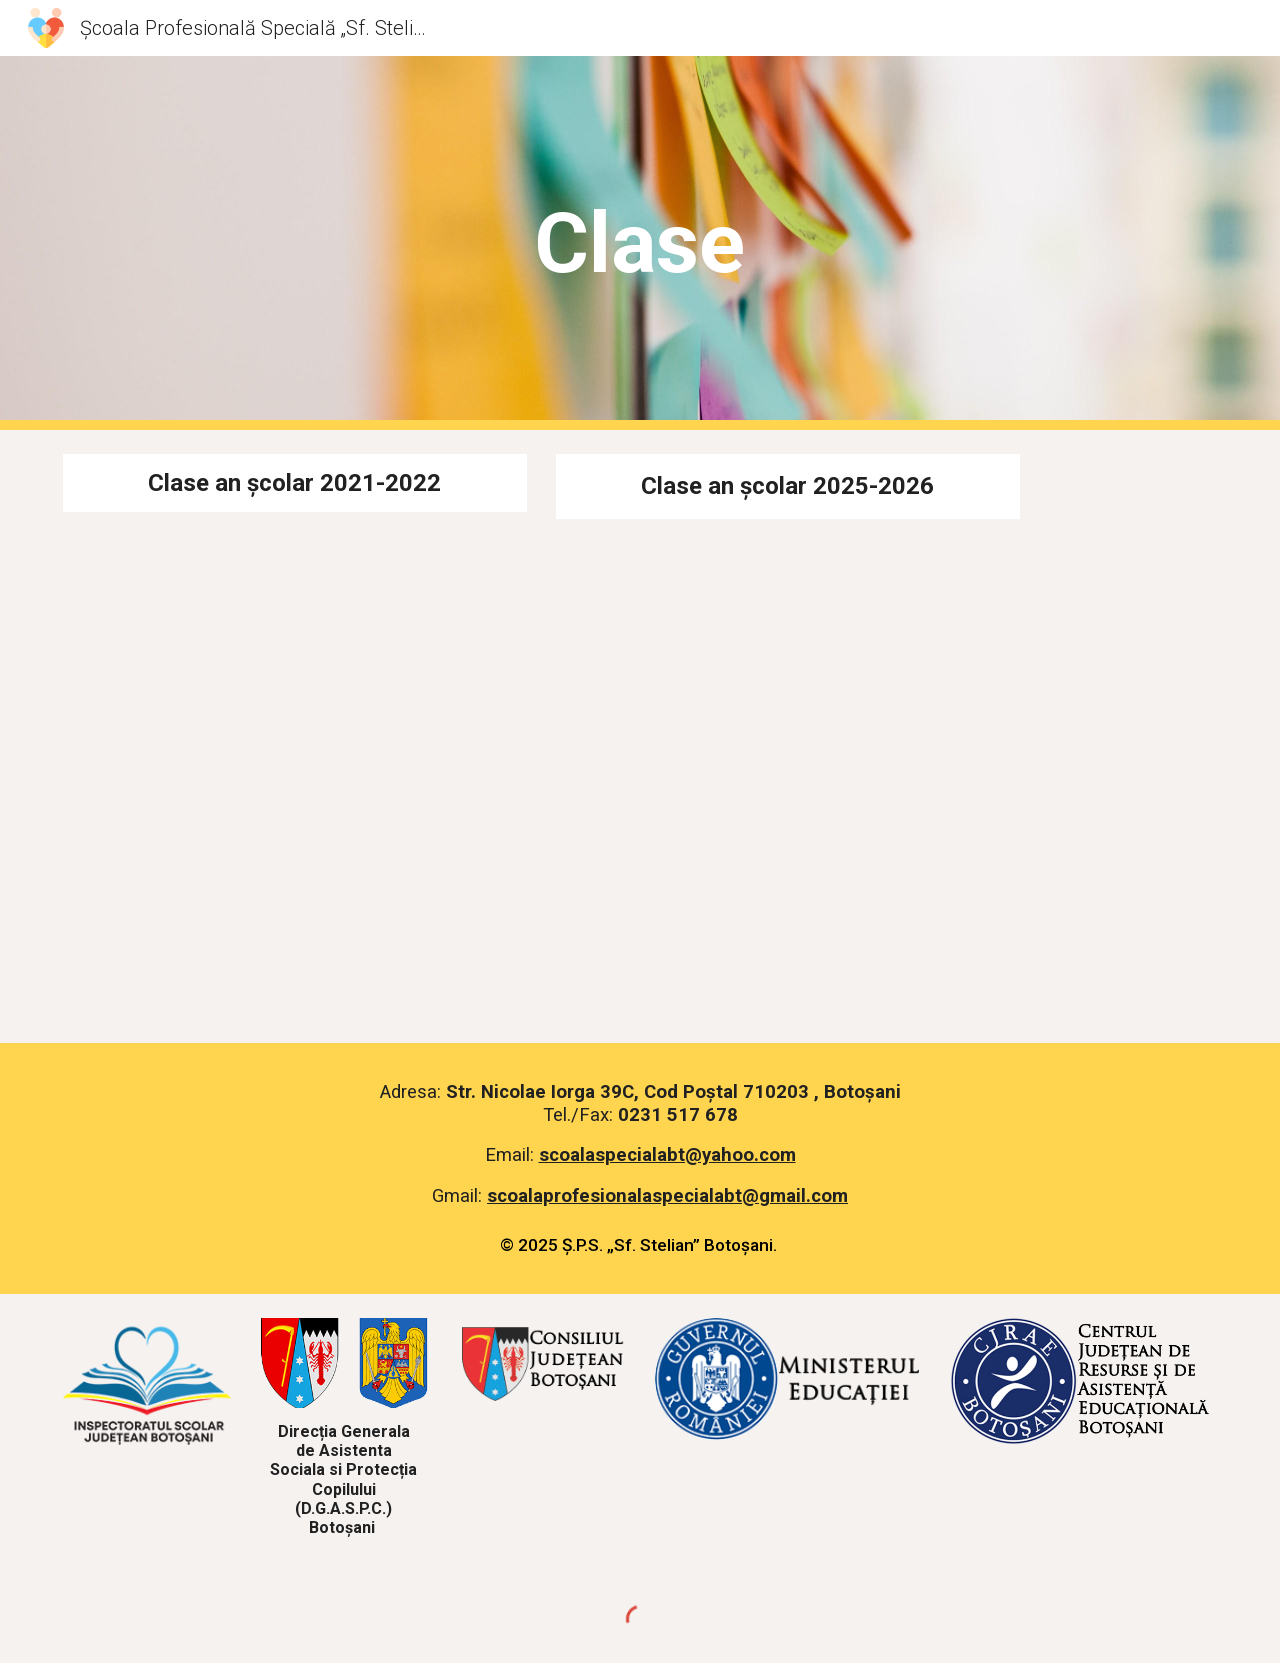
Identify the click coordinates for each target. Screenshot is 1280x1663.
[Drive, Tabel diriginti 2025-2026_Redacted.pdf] (788, 768)
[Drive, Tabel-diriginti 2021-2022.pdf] (295, 765)
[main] (640, 243)
